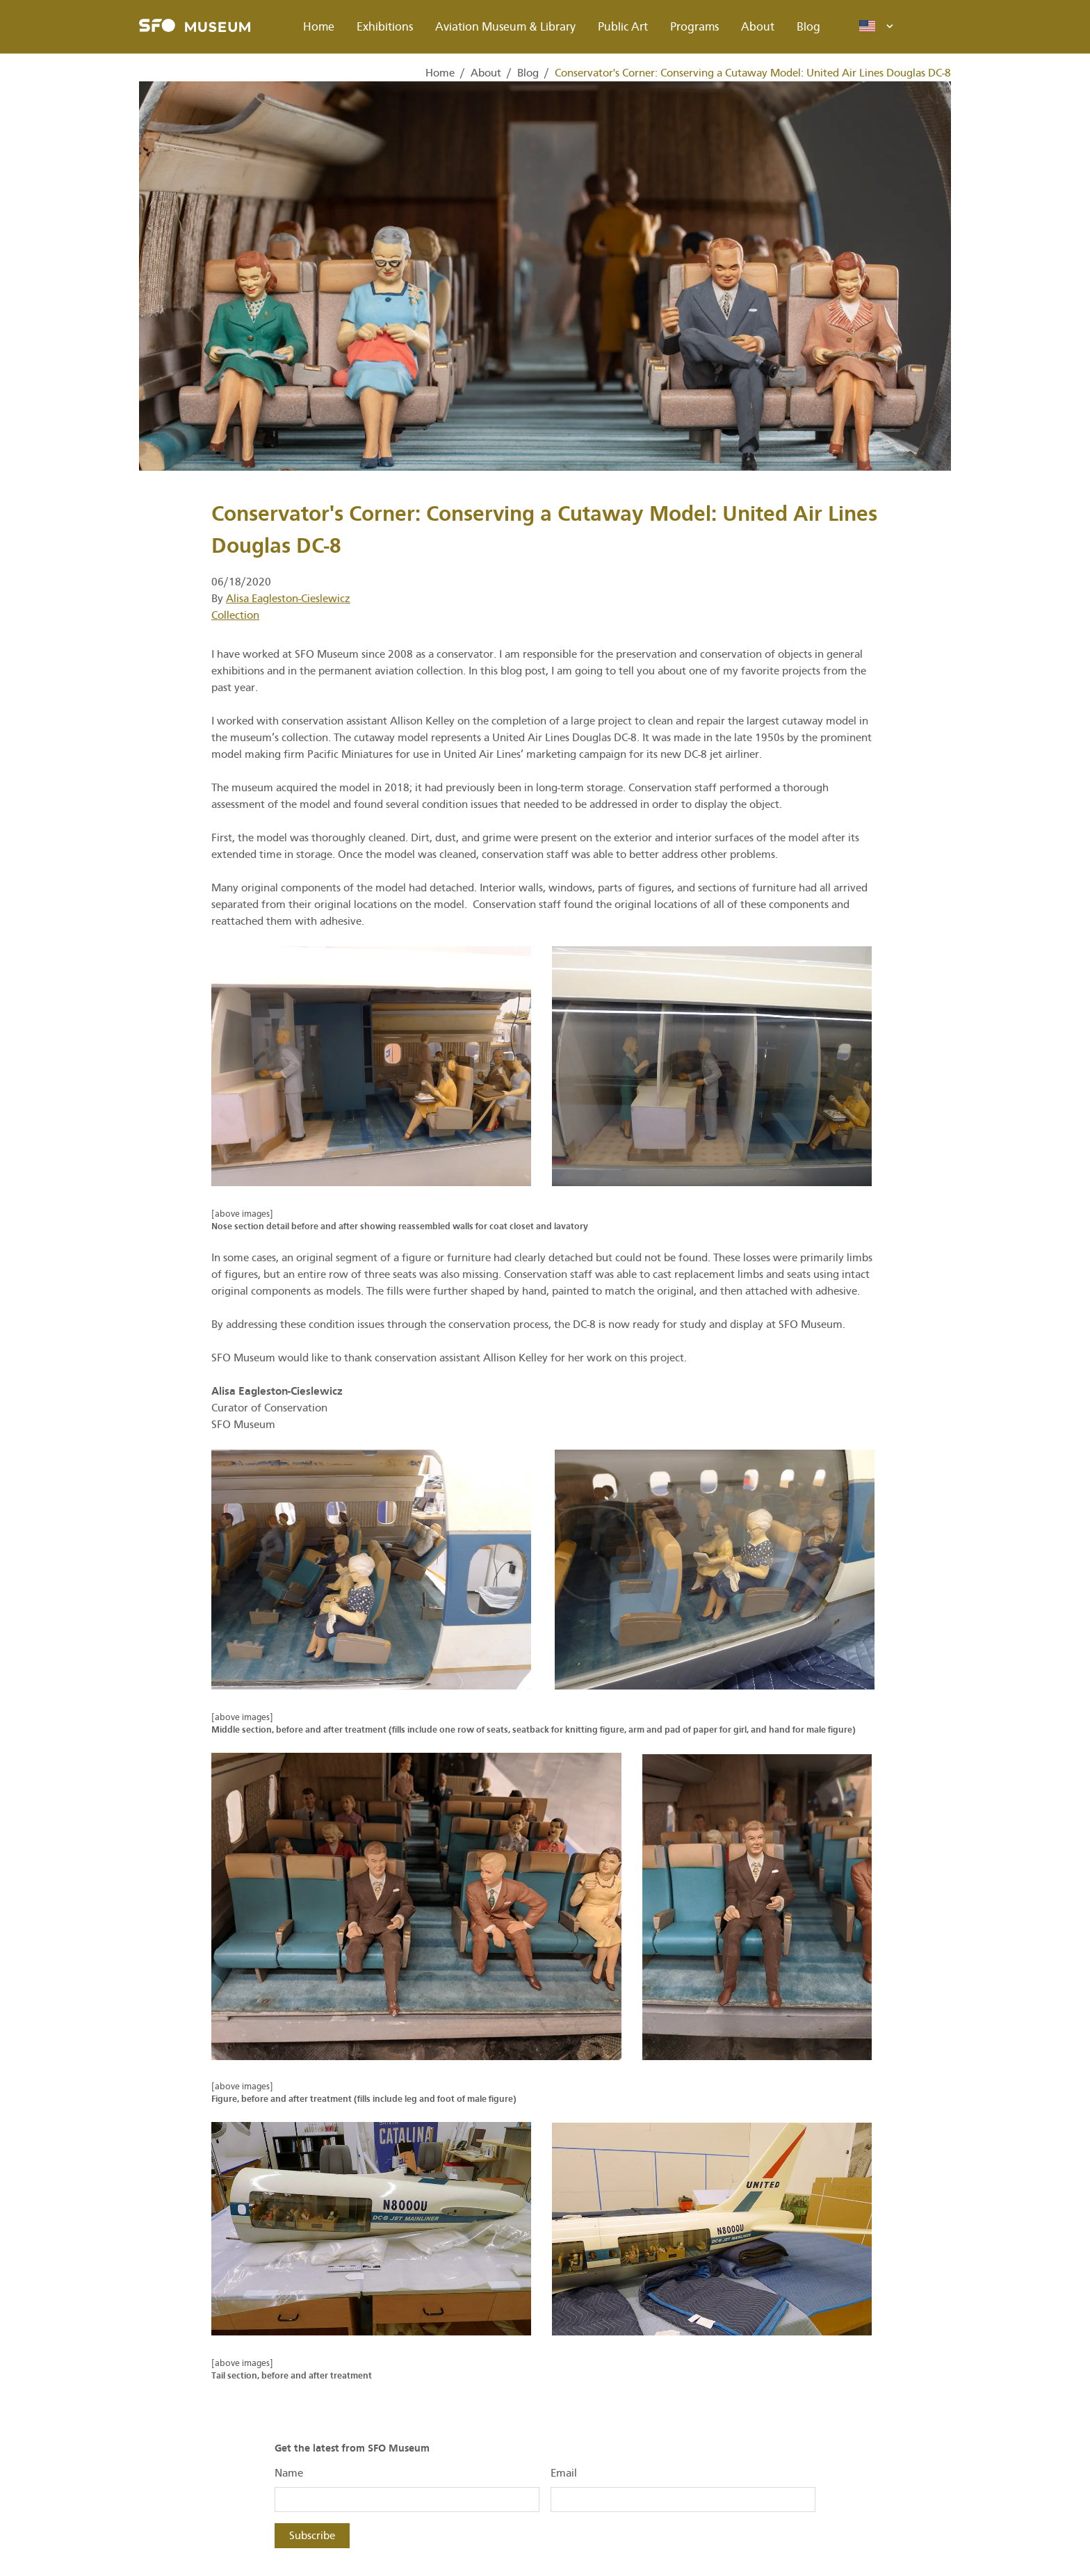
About (757, 26)
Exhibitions (385, 26)
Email (564, 2473)
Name (289, 2473)
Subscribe (312, 2535)
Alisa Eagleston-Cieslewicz (288, 598)
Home (318, 26)
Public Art (623, 26)
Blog (808, 26)
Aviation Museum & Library (505, 26)
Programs (694, 26)
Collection (235, 615)
